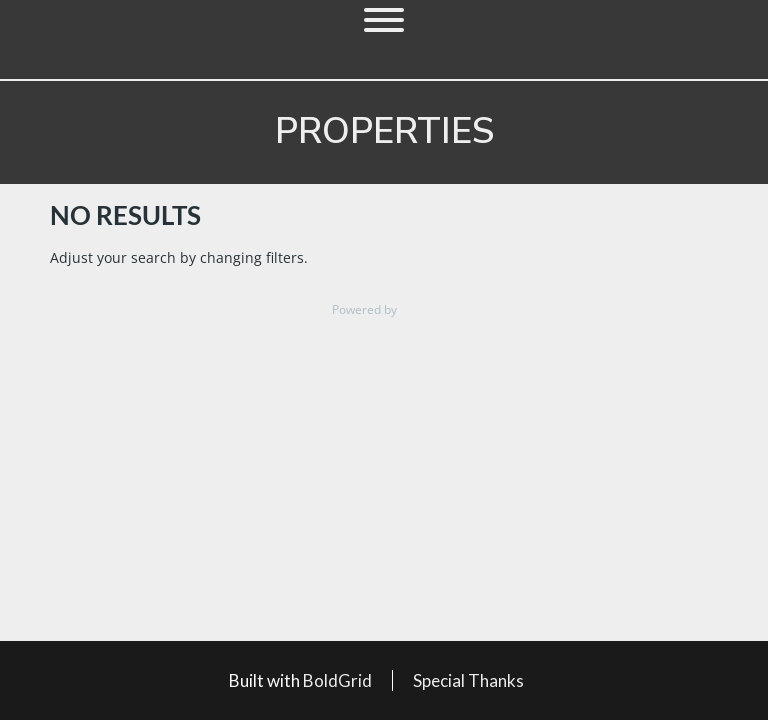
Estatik (418, 309)
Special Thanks (468, 680)
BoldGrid (337, 680)
